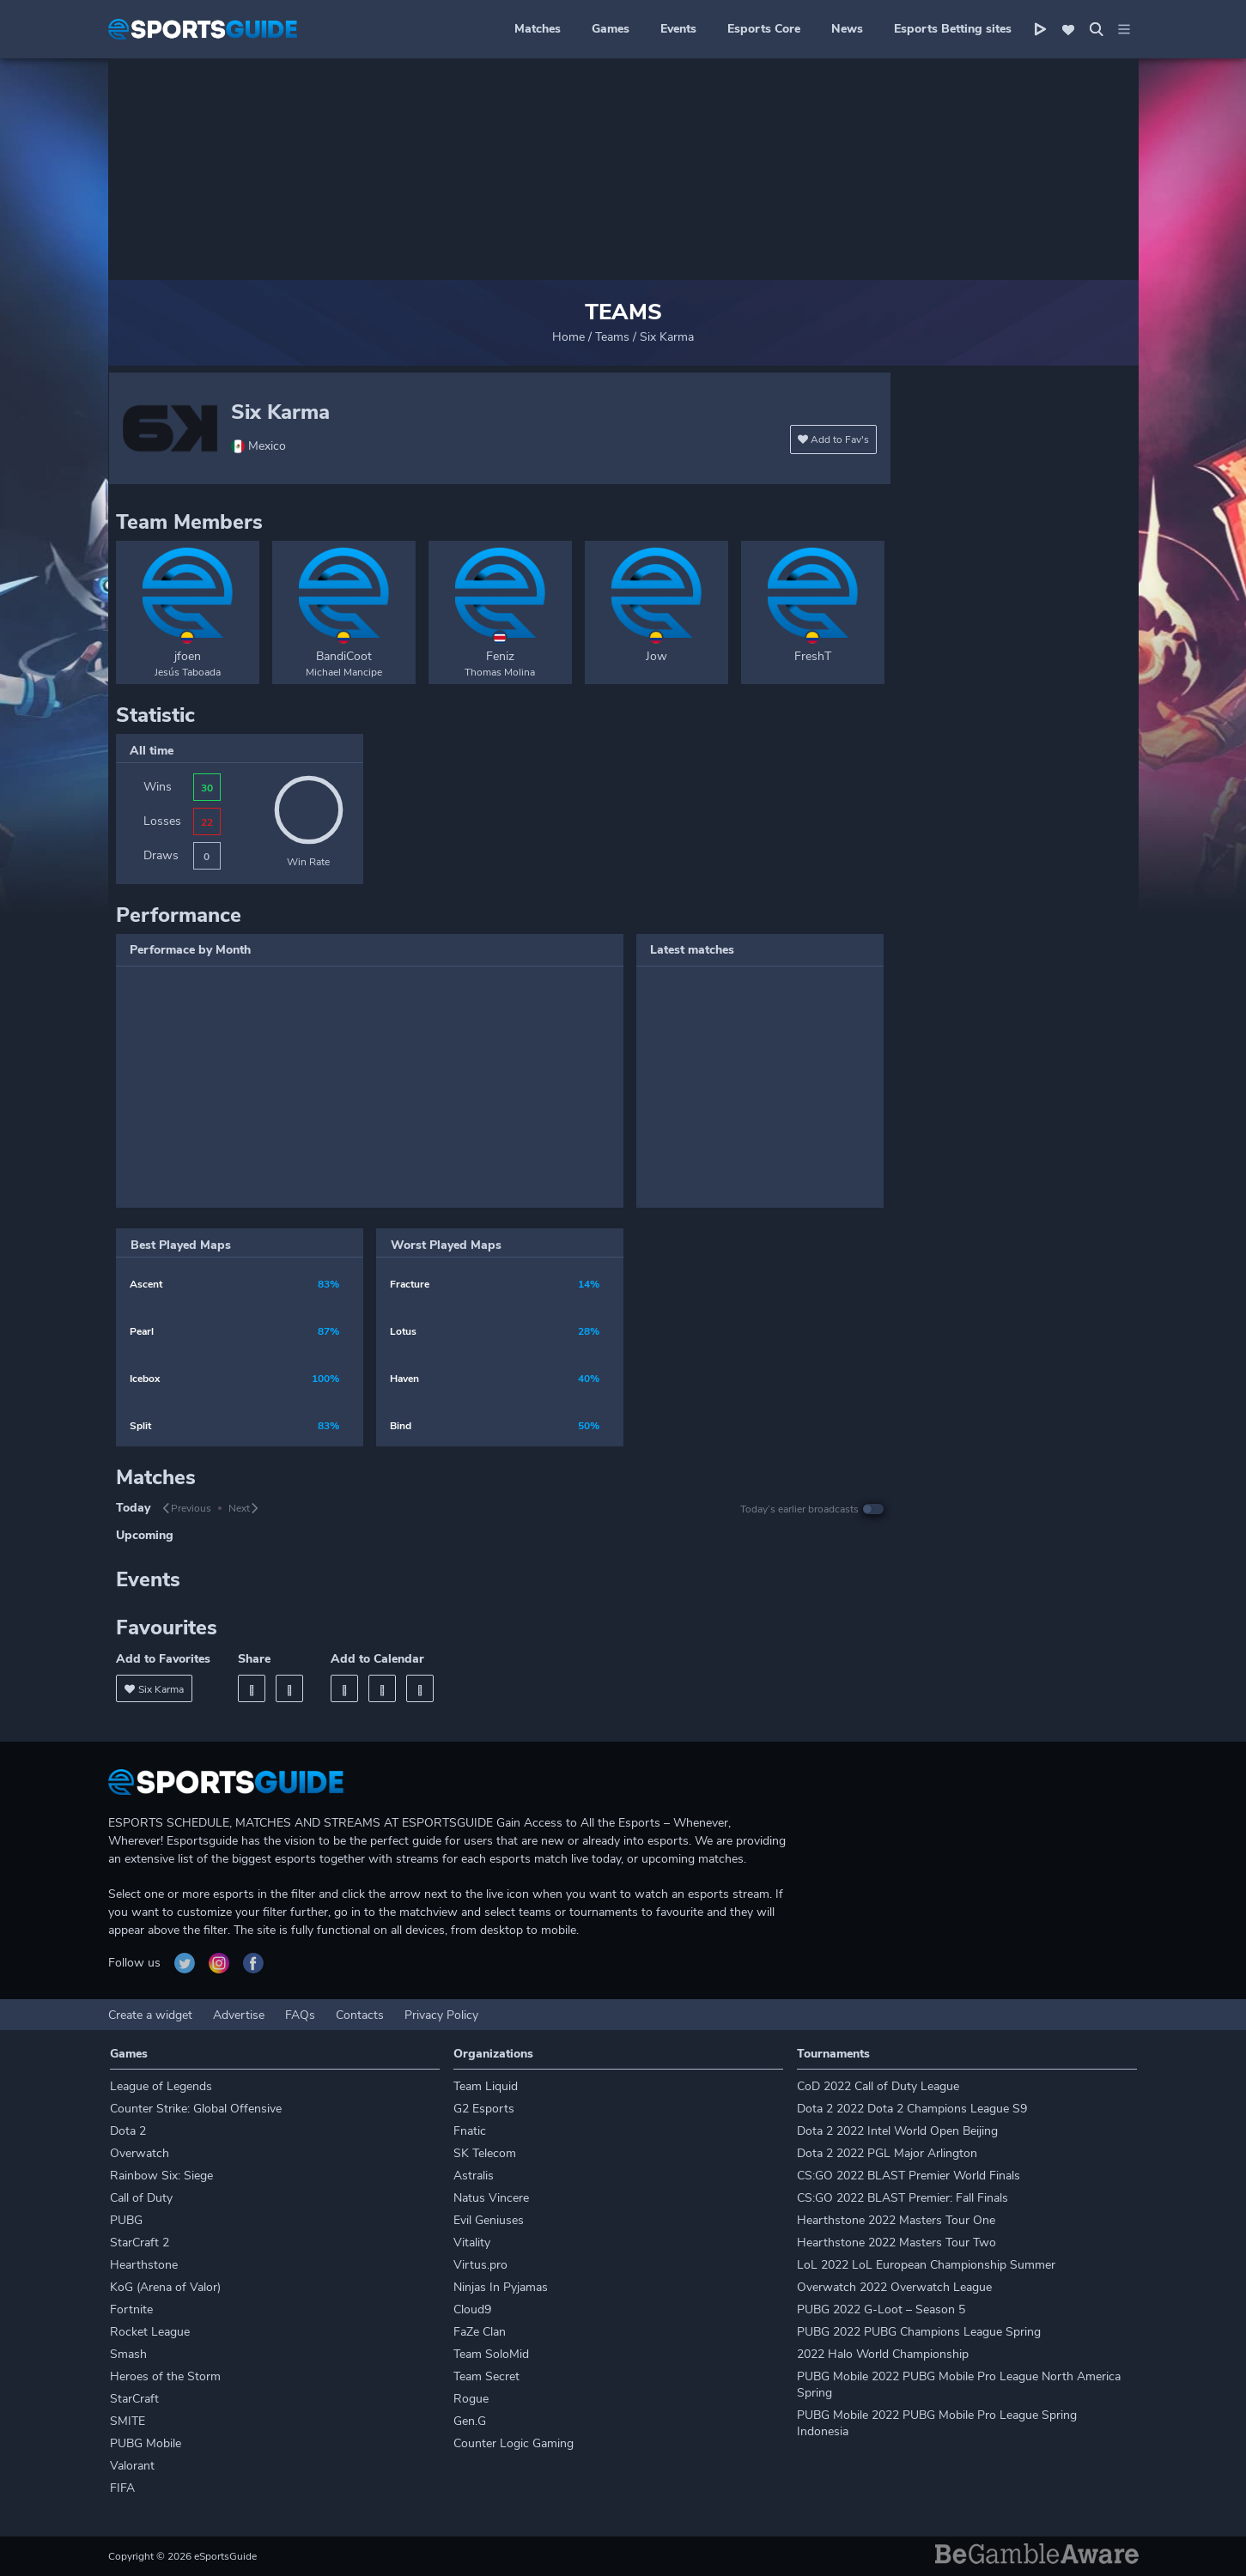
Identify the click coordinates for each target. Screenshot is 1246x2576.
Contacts (360, 2015)
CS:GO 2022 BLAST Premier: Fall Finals (902, 2198)
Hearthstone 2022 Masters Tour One (896, 2220)
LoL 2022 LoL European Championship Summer (926, 2265)
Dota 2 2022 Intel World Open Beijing (897, 2131)
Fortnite (131, 2309)
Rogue (471, 2399)
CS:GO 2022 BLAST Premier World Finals (908, 2175)
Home (568, 337)
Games (610, 29)
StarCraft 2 (139, 2242)
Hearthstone (144, 2265)
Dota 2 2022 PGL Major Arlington (887, 2153)
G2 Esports (483, 2108)
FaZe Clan (479, 2332)
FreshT (812, 656)
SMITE (127, 2421)
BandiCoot (344, 656)
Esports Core (763, 29)
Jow (656, 656)
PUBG (126, 2220)
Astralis (473, 2175)
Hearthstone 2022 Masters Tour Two (896, 2242)
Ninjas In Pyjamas (500, 2287)
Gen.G (469, 2421)
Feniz (500, 656)
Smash (128, 2354)
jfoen (187, 656)
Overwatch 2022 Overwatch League (894, 2287)
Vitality (471, 2242)
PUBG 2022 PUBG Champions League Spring (919, 2332)
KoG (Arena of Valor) (165, 2287)
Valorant (132, 2466)
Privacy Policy (441, 2015)
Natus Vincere (491, 2198)
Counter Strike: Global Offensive (196, 2108)
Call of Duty (141, 2198)
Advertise (238, 2015)
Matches (537, 29)
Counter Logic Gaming (513, 2443)
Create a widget (150, 2015)
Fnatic (469, 2131)
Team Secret (486, 2376)
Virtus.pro (480, 2265)
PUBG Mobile (145, 2443)
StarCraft (134, 2399)
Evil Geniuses (488, 2220)
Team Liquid (485, 2086)
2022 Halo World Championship (883, 2354)
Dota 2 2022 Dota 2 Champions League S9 (912, 2108)
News (847, 29)
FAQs (300, 2015)
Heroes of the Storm (165, 2376)
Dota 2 (128, 2131)
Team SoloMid (491, 2354)
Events (678, 29)
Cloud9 (472, 2309)
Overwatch (139, 2153)
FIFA (122, 2488)
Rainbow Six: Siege (161, 2175)
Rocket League (150, 2332)
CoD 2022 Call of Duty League (878, 2086)
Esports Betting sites (953, 29)
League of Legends (161, 2086)
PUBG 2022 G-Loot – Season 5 (881, 2309)
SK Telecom (484, 2153)
